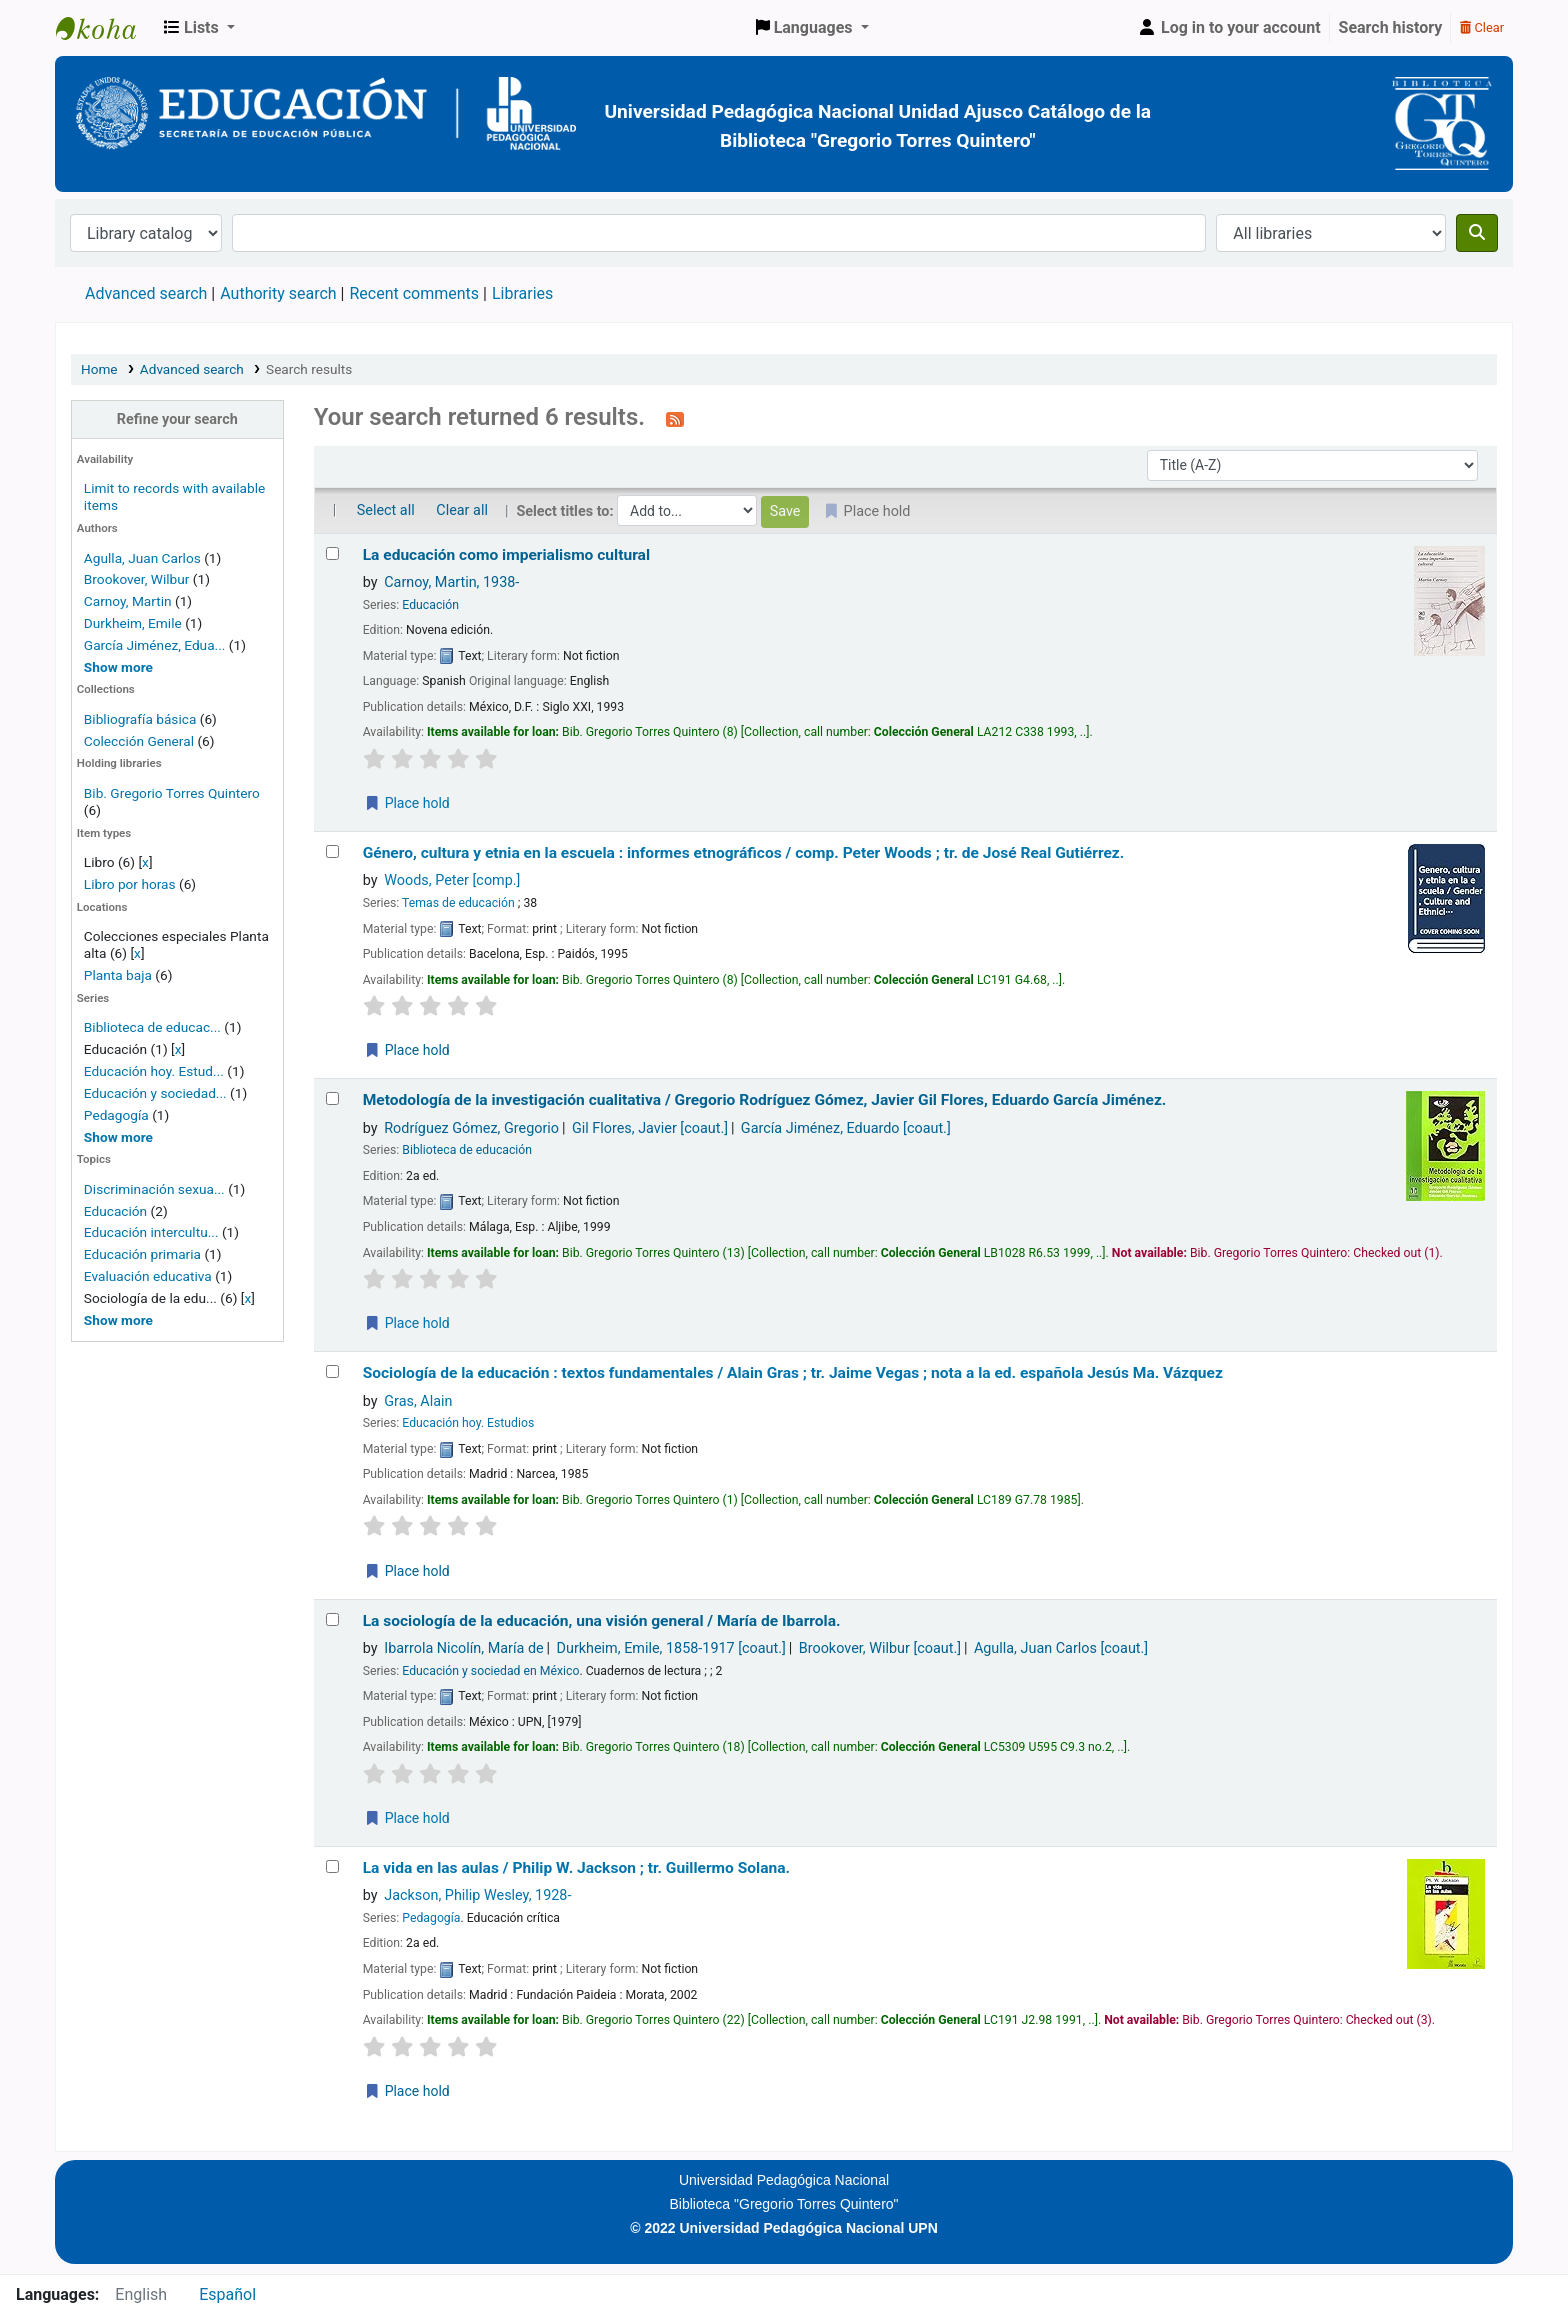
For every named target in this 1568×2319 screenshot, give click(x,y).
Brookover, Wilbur (137, 579)
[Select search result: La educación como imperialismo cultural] (332, 553)
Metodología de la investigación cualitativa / (765, 1100)
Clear (1482, 27)
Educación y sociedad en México (490, 1671)
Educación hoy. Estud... (154, 1071)
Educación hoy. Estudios (468, 1423)
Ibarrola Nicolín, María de (463, 1648)
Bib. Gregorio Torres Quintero (172, 793)
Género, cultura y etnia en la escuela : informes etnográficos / (744, 853)
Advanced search (146, 293)
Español (227, 2294)
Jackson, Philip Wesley (477, 1895)
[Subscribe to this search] (675, 419)
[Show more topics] (118, 1320)
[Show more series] (118, 1137)
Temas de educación (458, 903)
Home (99, 369)
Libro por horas (130, 884)
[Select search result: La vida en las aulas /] (332, 1866)
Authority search (278, 293)
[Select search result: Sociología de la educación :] (332, 1371)
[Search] (1477, 233)
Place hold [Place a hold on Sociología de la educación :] (407, 1571)
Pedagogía (116, 1115)
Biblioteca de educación (467, 1150)
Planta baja (119, 975)
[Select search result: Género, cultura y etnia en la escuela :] (332, 851)
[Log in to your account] (1229, 28)
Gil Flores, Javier (650, 1128)
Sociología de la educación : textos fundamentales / (793, 1373)
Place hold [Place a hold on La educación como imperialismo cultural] (407, 803)
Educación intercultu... (151, 1232)
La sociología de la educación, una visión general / (602, 1621)
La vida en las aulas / (576, 1868)
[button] (199, 28)
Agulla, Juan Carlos (142, 558)
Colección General (141, 741)
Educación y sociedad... (155, 1093)
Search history (1391, 27)
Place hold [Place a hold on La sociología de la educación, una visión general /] (407, 1818)
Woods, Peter (452, 880)
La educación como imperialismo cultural (506, 555)
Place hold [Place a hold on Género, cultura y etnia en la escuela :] (407, 1050)
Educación (115, 1211)
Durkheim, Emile (133, 623)
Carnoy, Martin (128, 601)
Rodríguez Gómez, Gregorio (471, 1128)
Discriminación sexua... (154, 1189)
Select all (386, 510)
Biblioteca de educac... (152, 1027)
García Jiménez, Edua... (155, 645)
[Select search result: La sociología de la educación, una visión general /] (332, 1619)
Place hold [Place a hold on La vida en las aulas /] (407, 2091)
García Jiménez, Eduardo (846, 1128)
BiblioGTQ (106, 28)
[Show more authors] (118, 667)
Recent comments (414, 293)
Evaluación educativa (148, 1276)
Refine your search (177, 419)
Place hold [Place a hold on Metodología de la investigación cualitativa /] (407, 1323)
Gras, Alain (418, 1401)
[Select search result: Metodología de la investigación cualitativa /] (332, 1098)
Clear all (462, 510)
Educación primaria (142, 1254)
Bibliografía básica (142, 719)
